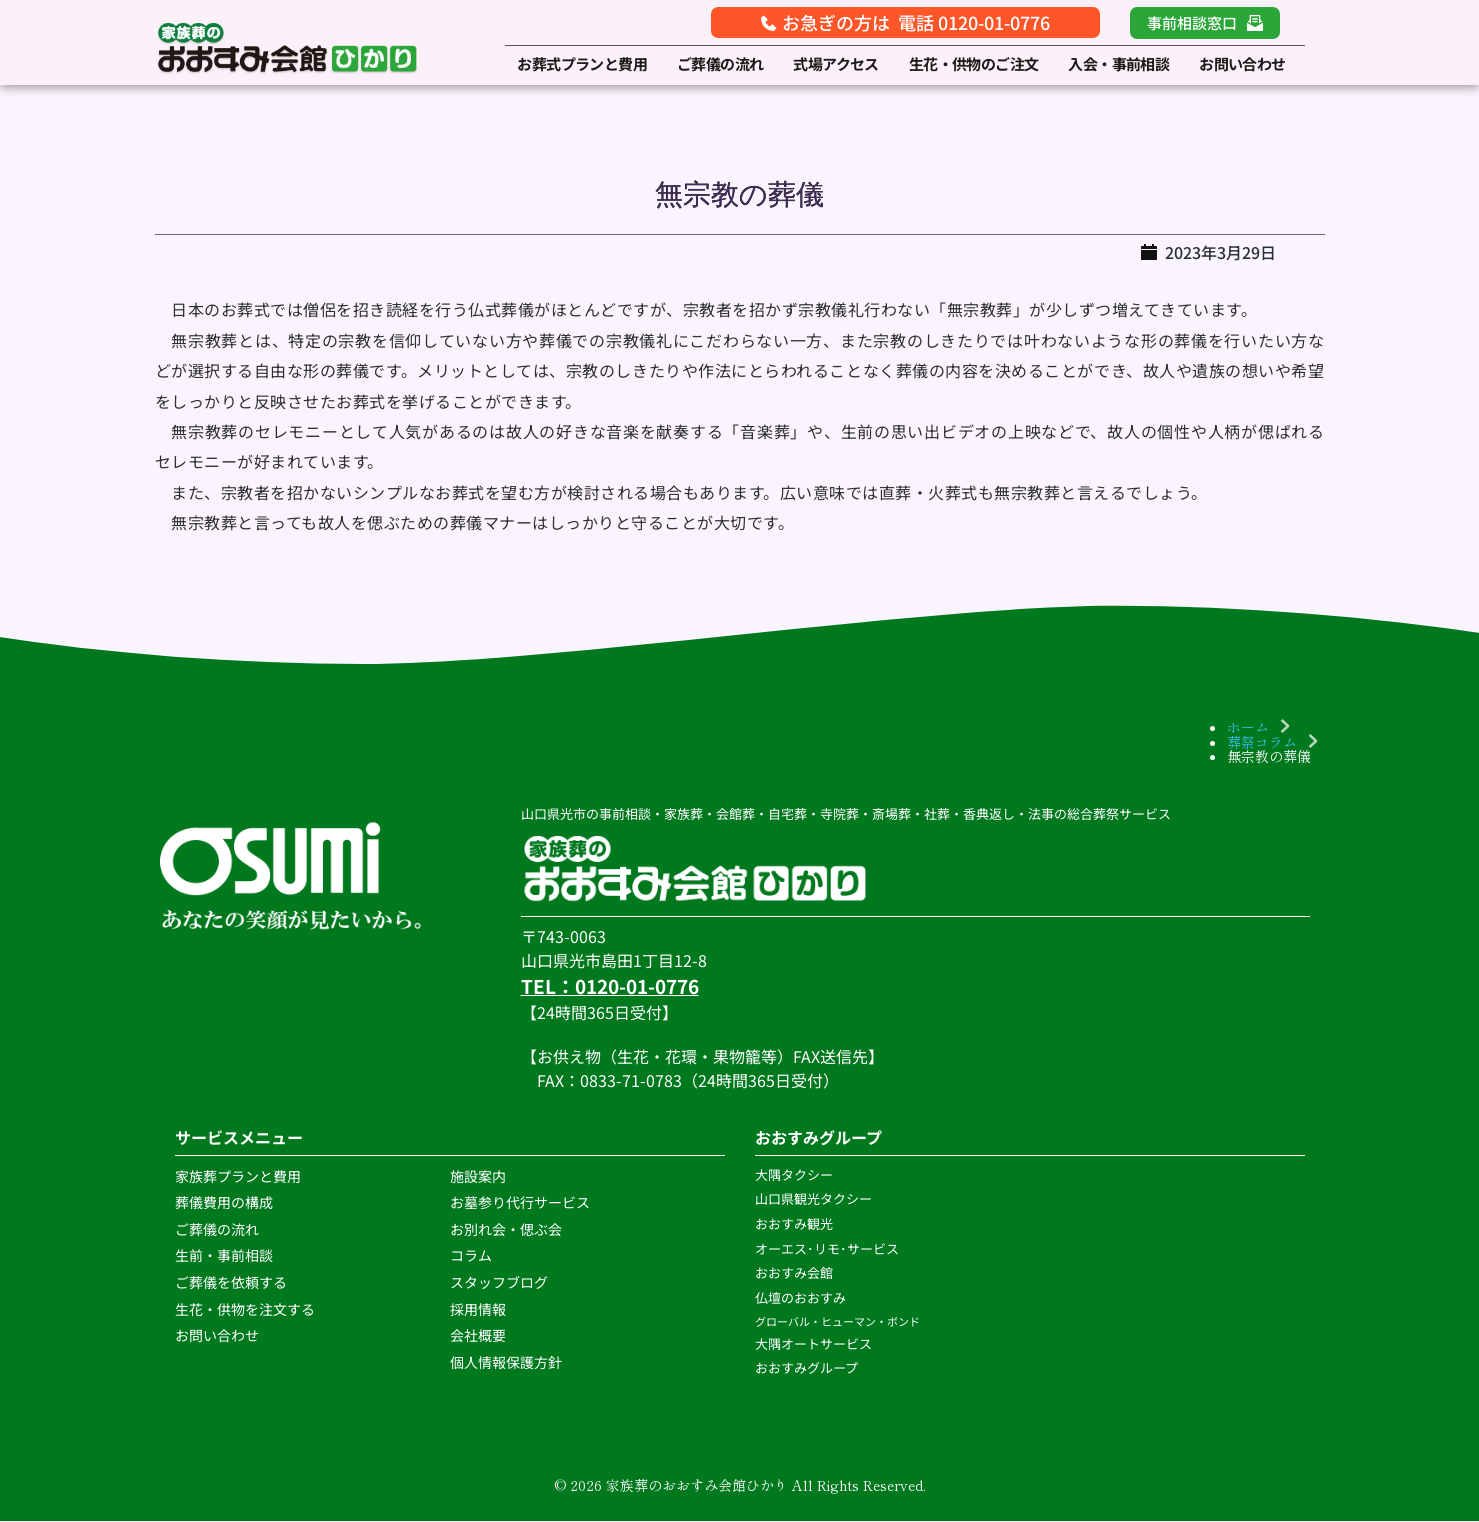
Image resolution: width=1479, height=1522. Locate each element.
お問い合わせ (217, 1335)
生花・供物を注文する (246, 1309)
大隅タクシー (794, 1174)
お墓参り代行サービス (520, 1202)
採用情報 (478, 1309)
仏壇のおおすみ (800, 1297)
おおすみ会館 (794, 1273)
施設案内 (478, 1176)
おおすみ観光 (794, 1223)
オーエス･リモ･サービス (828, 1248)
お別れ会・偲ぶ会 (506, 1229)
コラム (471, 1256)
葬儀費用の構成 (224, 1202)
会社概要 (478, 1335)
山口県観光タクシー (813, 1198)
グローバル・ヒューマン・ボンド (838, 1321)
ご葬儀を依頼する (231, 1282)
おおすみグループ (808, 1368)
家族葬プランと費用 (238, 1176)
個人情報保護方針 (507, 1362)
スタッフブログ (500, 1282)
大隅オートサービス (813, 1343)
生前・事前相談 (225, 1256)
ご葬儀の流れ (218, 1229)
